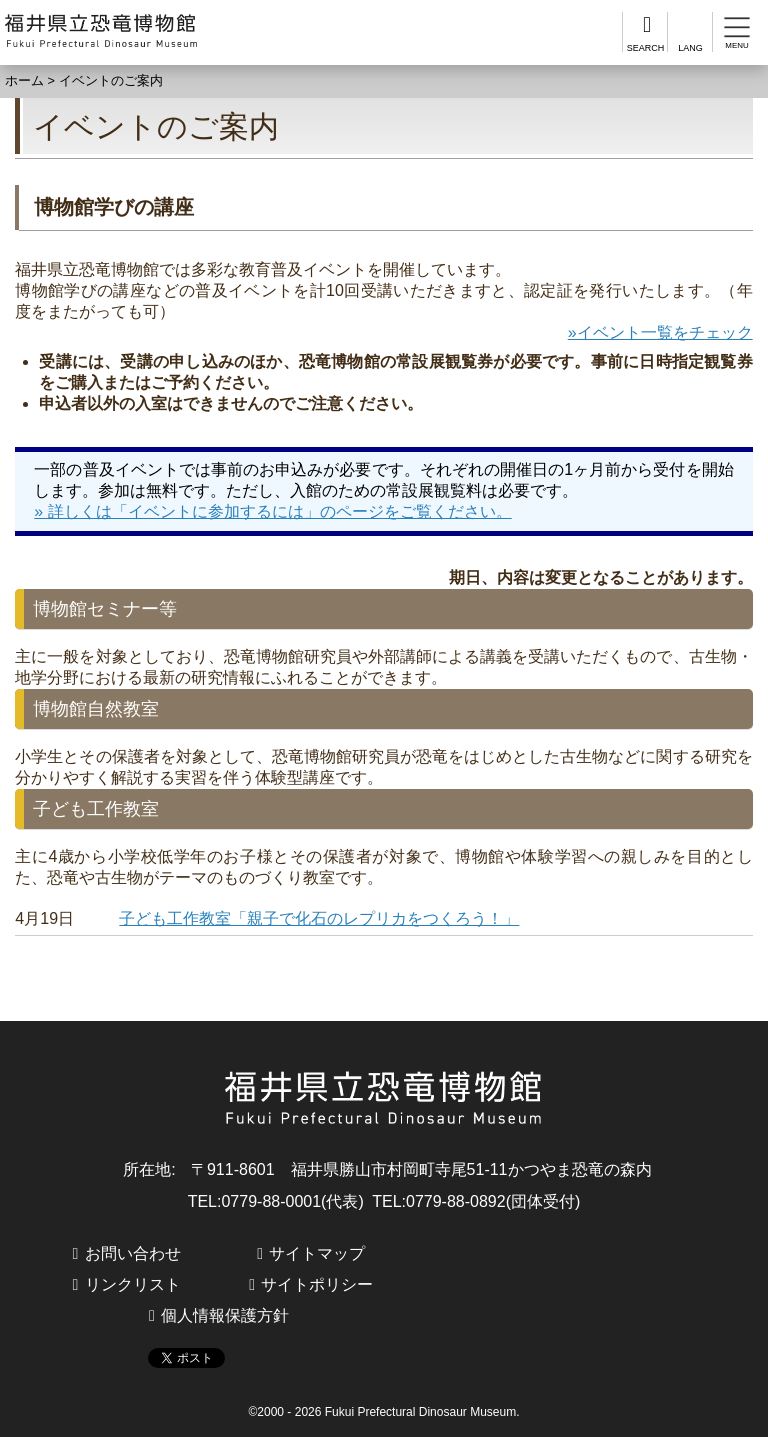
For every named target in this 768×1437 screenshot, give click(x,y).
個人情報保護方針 (225, 1315)
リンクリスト (133, 1284)
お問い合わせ (133, 1253)
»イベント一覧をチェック (660, 332)
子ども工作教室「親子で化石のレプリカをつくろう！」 (319, 918)
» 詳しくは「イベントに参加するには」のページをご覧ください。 (272, 511)
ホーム (24, 80)
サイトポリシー (317, 1284)
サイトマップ (317, 1253)
